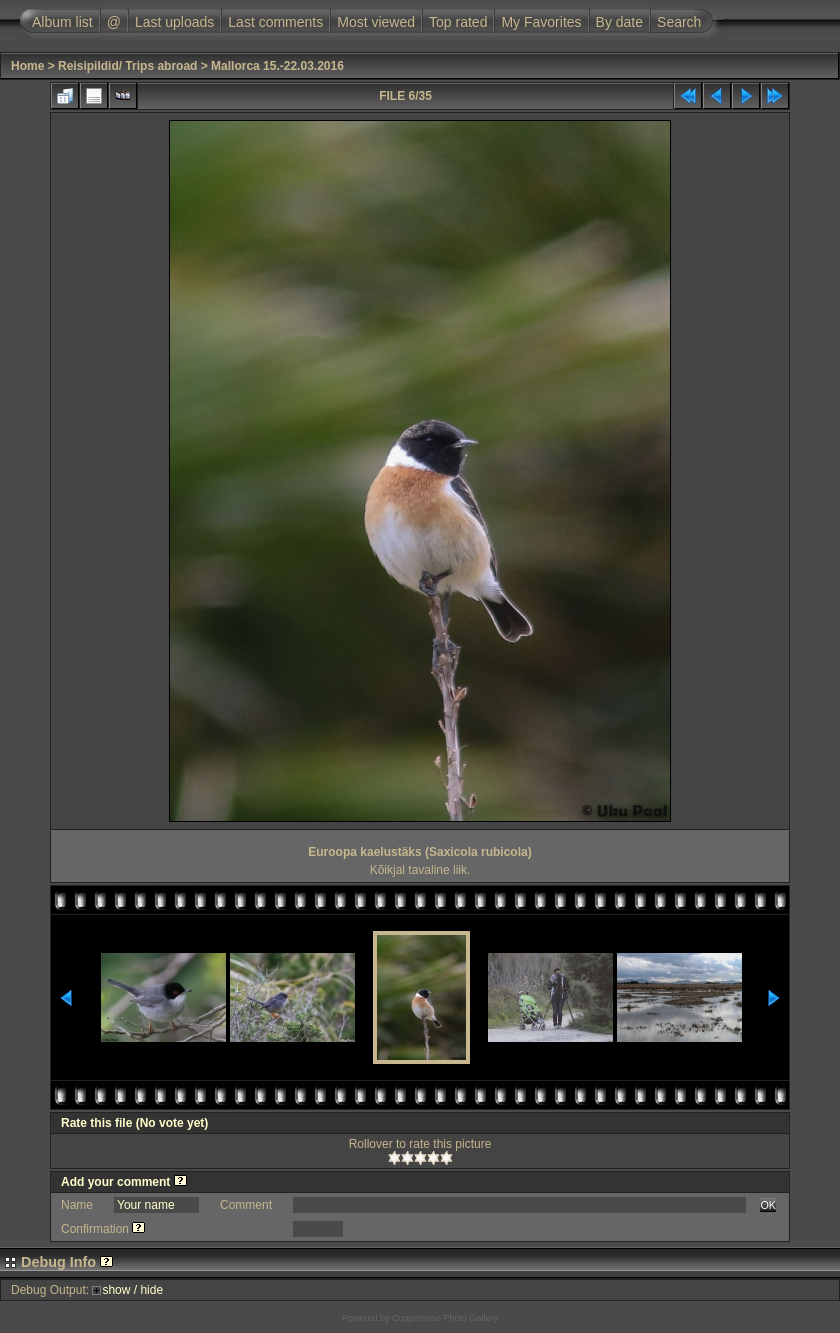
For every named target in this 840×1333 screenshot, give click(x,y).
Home (27, 66)
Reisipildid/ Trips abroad (127, 66)
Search (679, 22)
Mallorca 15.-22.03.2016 (277, 66)
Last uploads (174, 22)
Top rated (458, 22)
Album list (62, 22)
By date (619, 22)
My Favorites (541, 22)
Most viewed (376, 22)
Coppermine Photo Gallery (445, 1318)
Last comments (275, 22)
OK (768, 1205)
